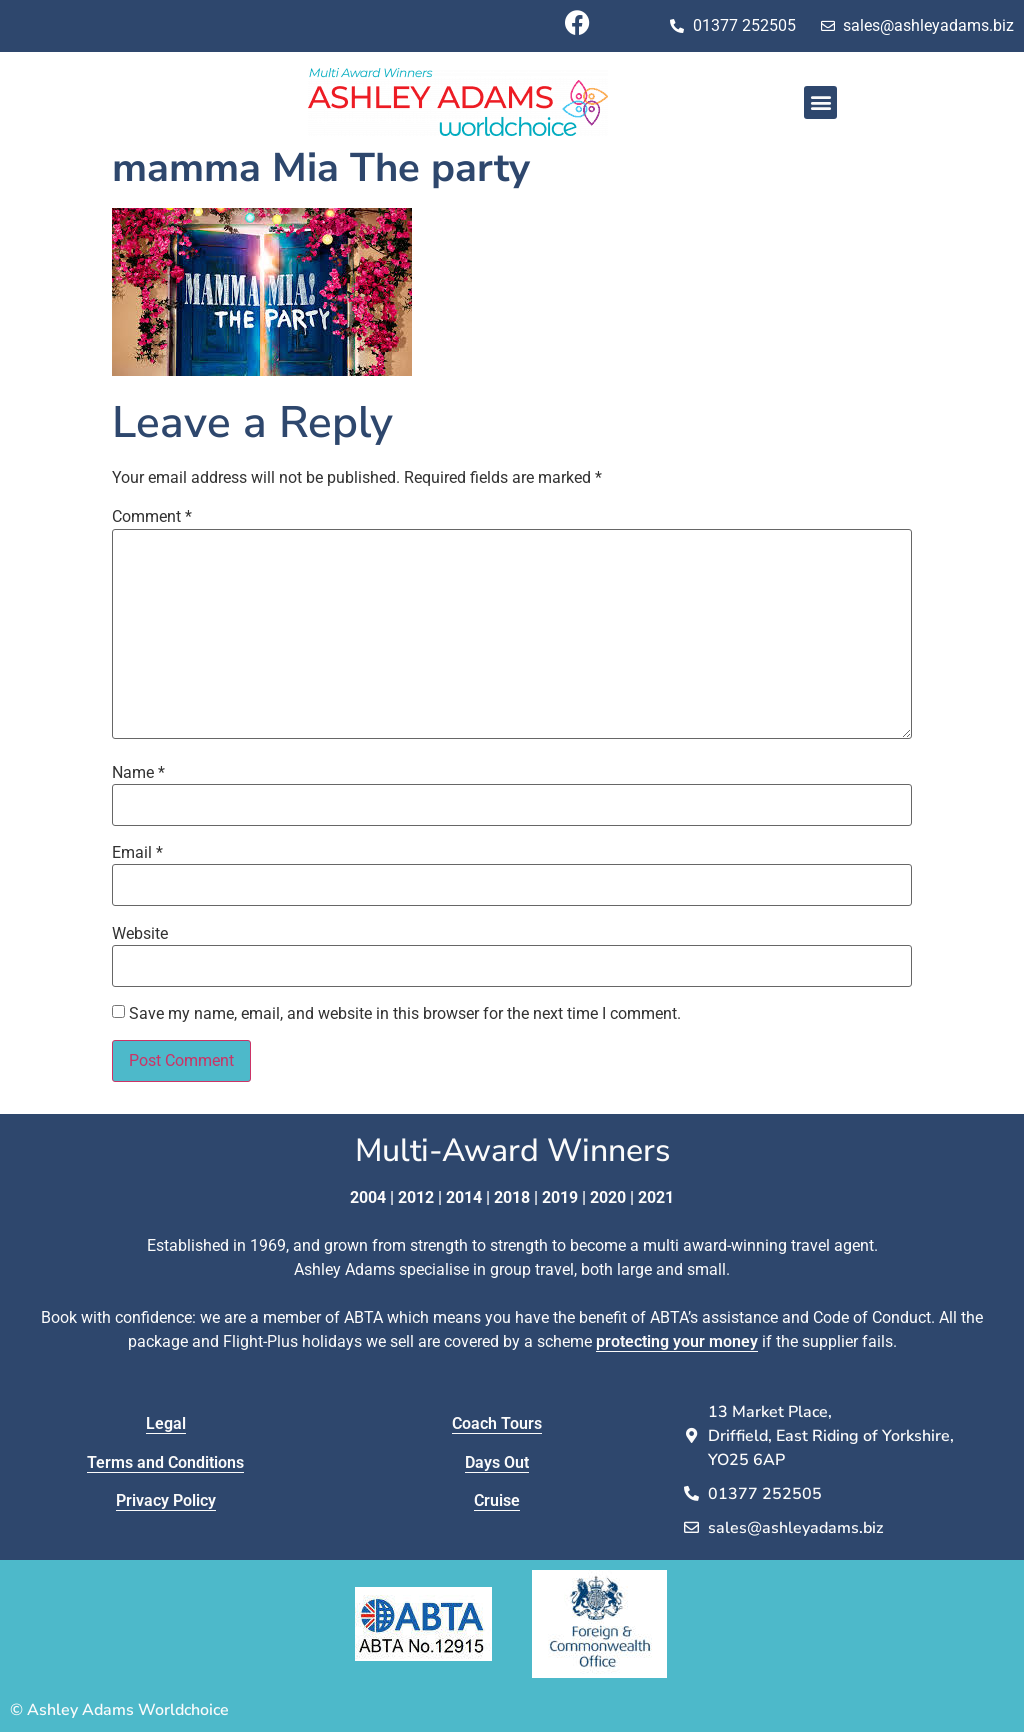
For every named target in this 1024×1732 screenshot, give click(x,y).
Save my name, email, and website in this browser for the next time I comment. (405, 1014)
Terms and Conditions (165, 1462)
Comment (152, 517)
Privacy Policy (166, 1500)
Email (137, 853)
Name (138, 773)
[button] (820, 102)
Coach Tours (497, 1423)
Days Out (497, 1462)
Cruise (497, 1500)
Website (140, 934)
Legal (166, 1423)
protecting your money (677, 1341)
